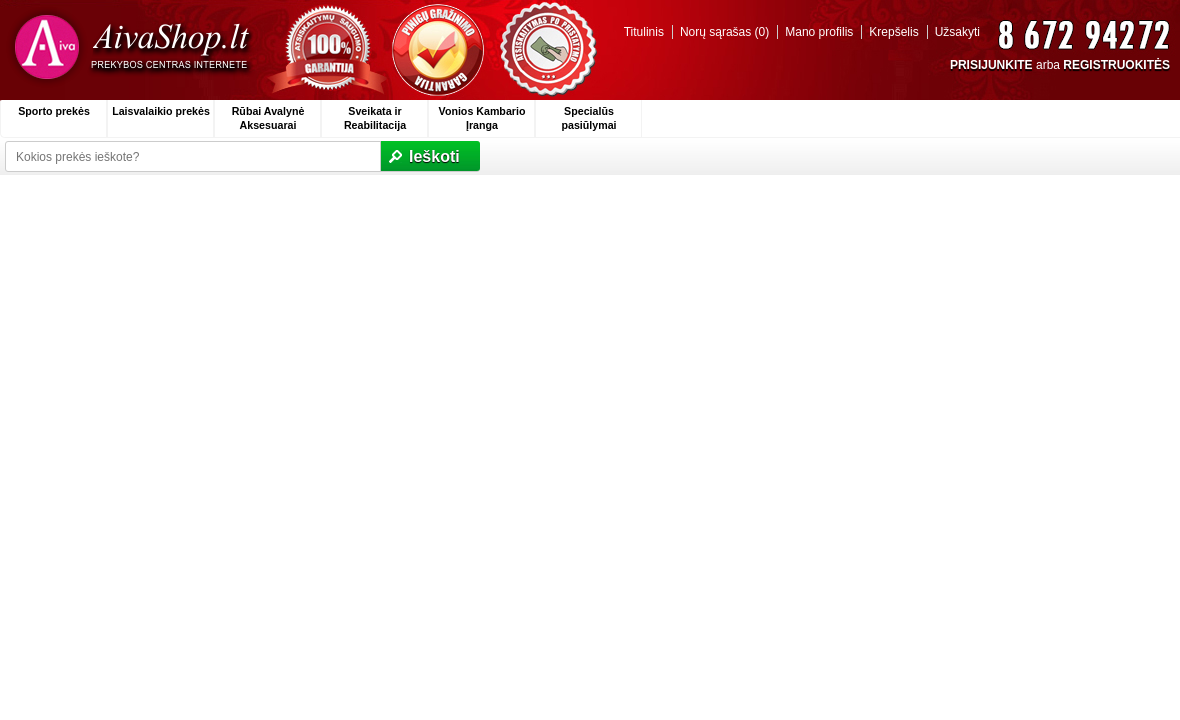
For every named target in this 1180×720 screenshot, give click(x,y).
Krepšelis (893, 32)
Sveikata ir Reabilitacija (375, 118)
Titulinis (644, 32)
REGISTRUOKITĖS (1116, 65)
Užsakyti (957, 32)
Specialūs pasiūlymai (588, 118)
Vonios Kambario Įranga (482, 118)
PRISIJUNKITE (991, 65)
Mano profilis (819, 32)
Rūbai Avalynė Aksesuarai (268, 118)
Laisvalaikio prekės (161, 111)
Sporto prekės (54, 111)
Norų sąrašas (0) (724, 32)
